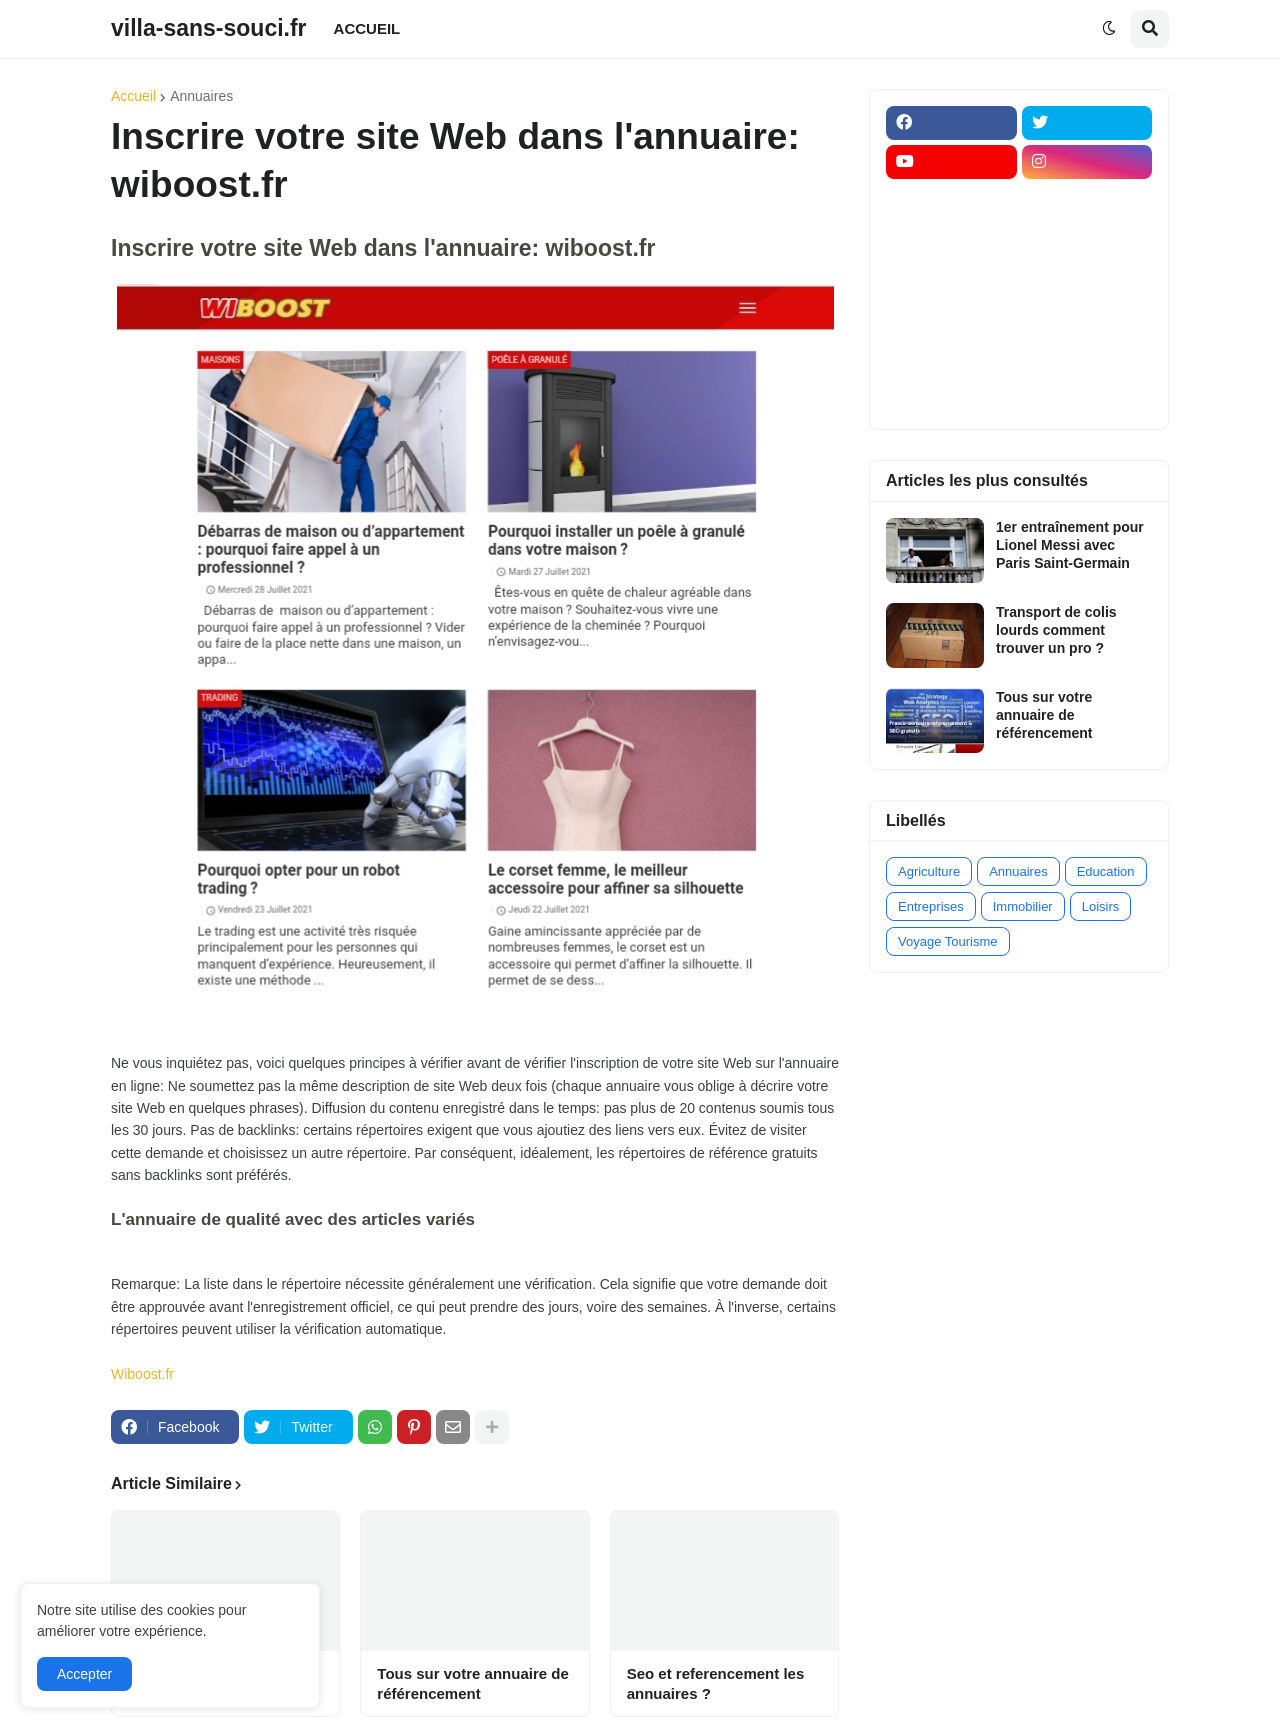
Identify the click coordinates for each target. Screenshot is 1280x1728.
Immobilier (1023, 906)
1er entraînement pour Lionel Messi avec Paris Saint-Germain (1070, 545)
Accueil (133, 96)
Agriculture (929, 871)
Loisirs (1101, 906)
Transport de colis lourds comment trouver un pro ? (1056, 630)
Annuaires (201, 96)
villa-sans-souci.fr (209, 28)
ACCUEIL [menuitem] (367, 28)
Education (1106, 871)
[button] (1109, 29)
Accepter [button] (84, 1674)
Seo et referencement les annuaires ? (716, 1683)
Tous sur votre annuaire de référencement (472, 1683)
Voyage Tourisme (948, 941)
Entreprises (931, 906)
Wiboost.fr (142, 1374)
